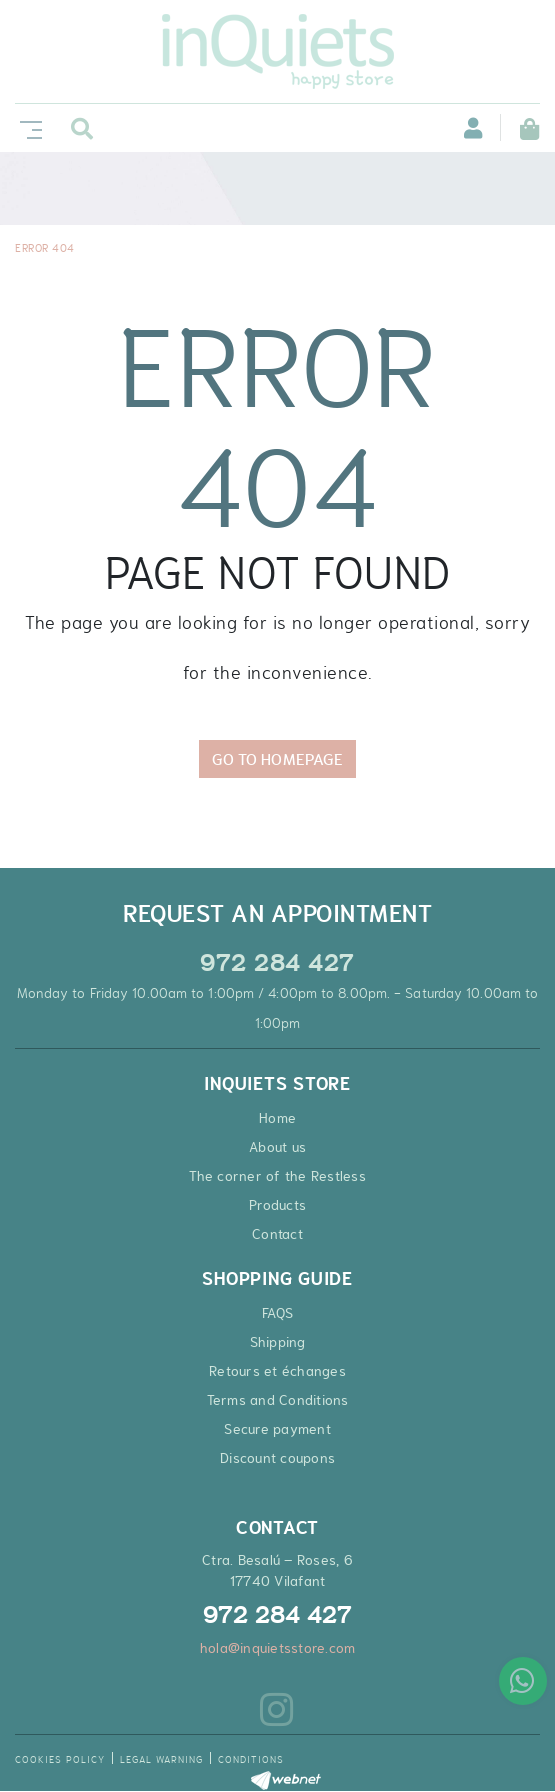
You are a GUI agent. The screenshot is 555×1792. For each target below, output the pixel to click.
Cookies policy (60, 1759)
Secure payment (277, 1429)
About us (277, 1147)
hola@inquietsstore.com (278, 1648)
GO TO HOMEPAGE (277, 759)
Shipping (278, 1342)
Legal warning (161, 1759)
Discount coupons (277, 1458)
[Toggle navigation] (27, 127)
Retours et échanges (277, 1371)
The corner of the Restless (277, 1176)
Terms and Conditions (278, 1400)
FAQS (277, 1313)
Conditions (251, 1759)
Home (277, 1118)
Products (277, 1205)
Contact (277, 1234)
